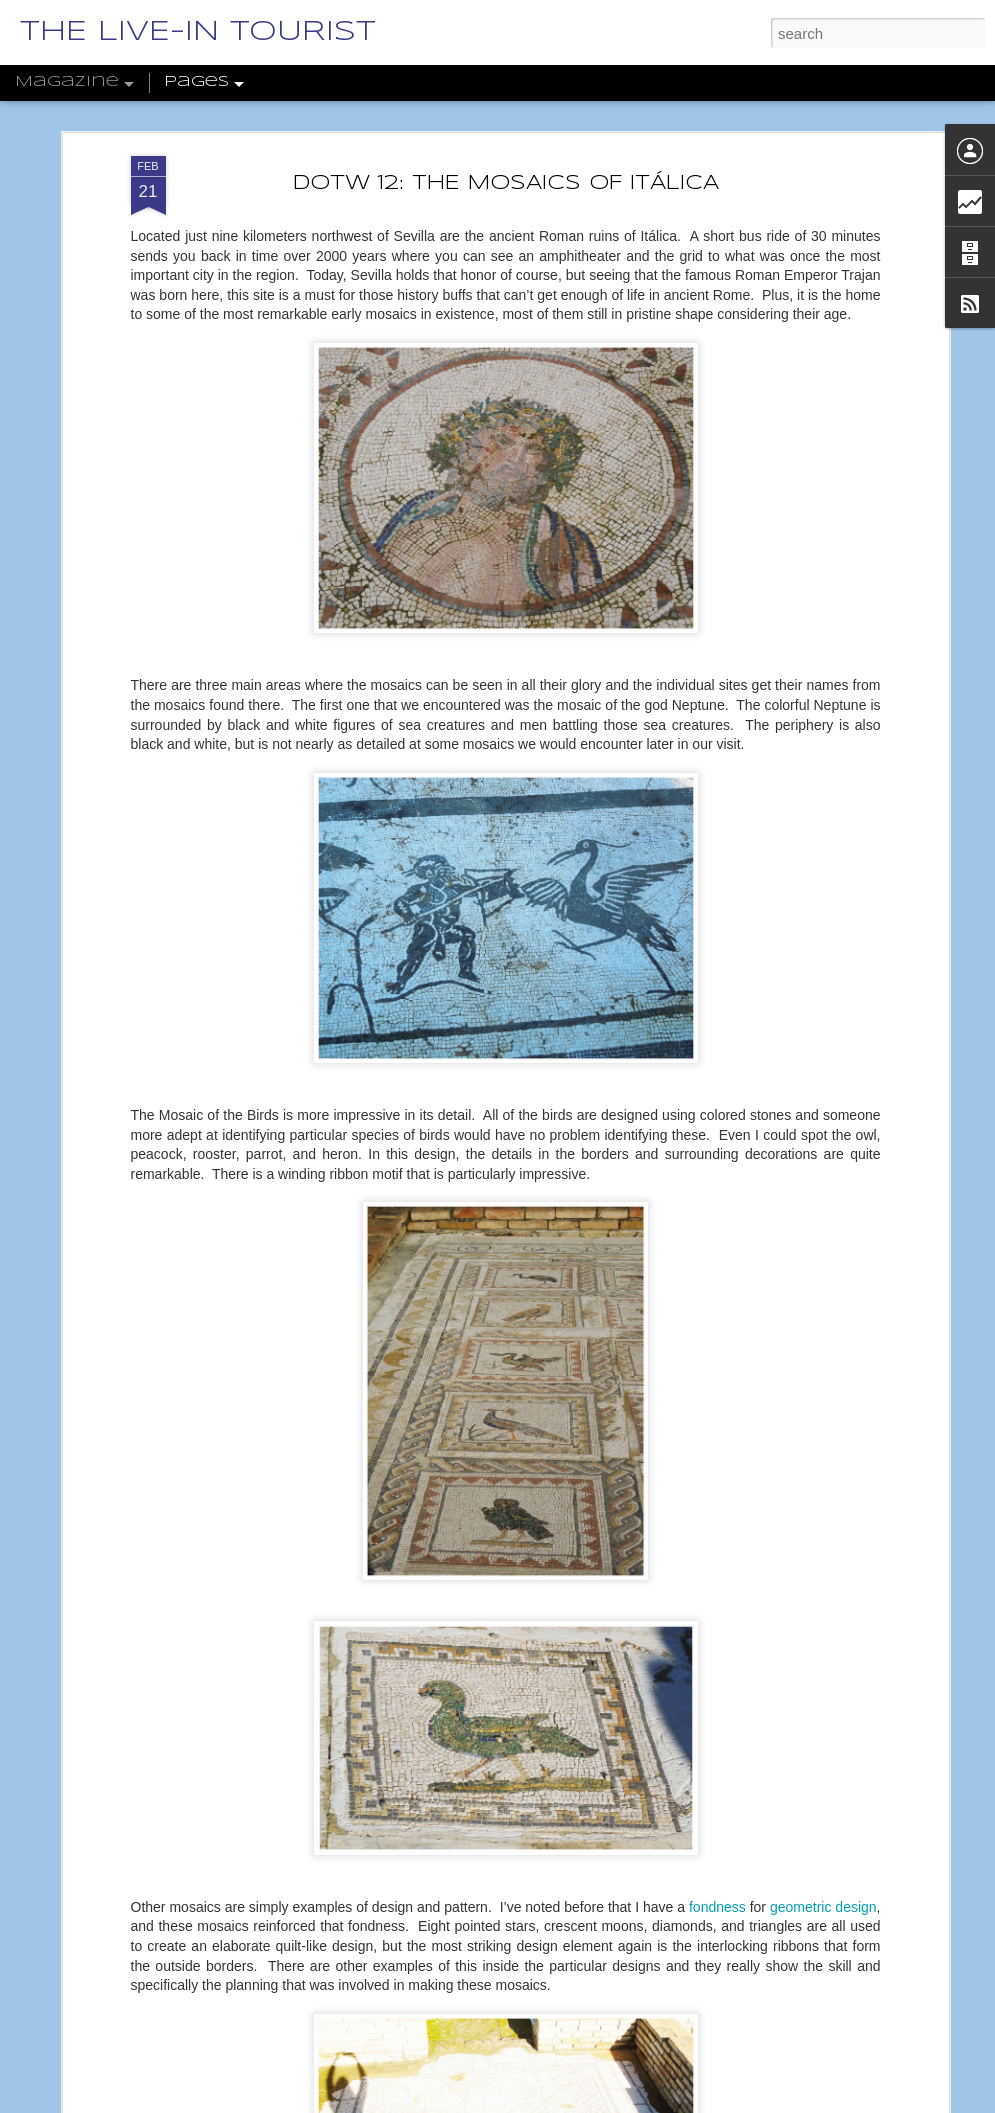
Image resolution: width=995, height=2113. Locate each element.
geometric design (823, 1907)
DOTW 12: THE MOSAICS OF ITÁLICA (506, 183)
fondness (717, 1907)
